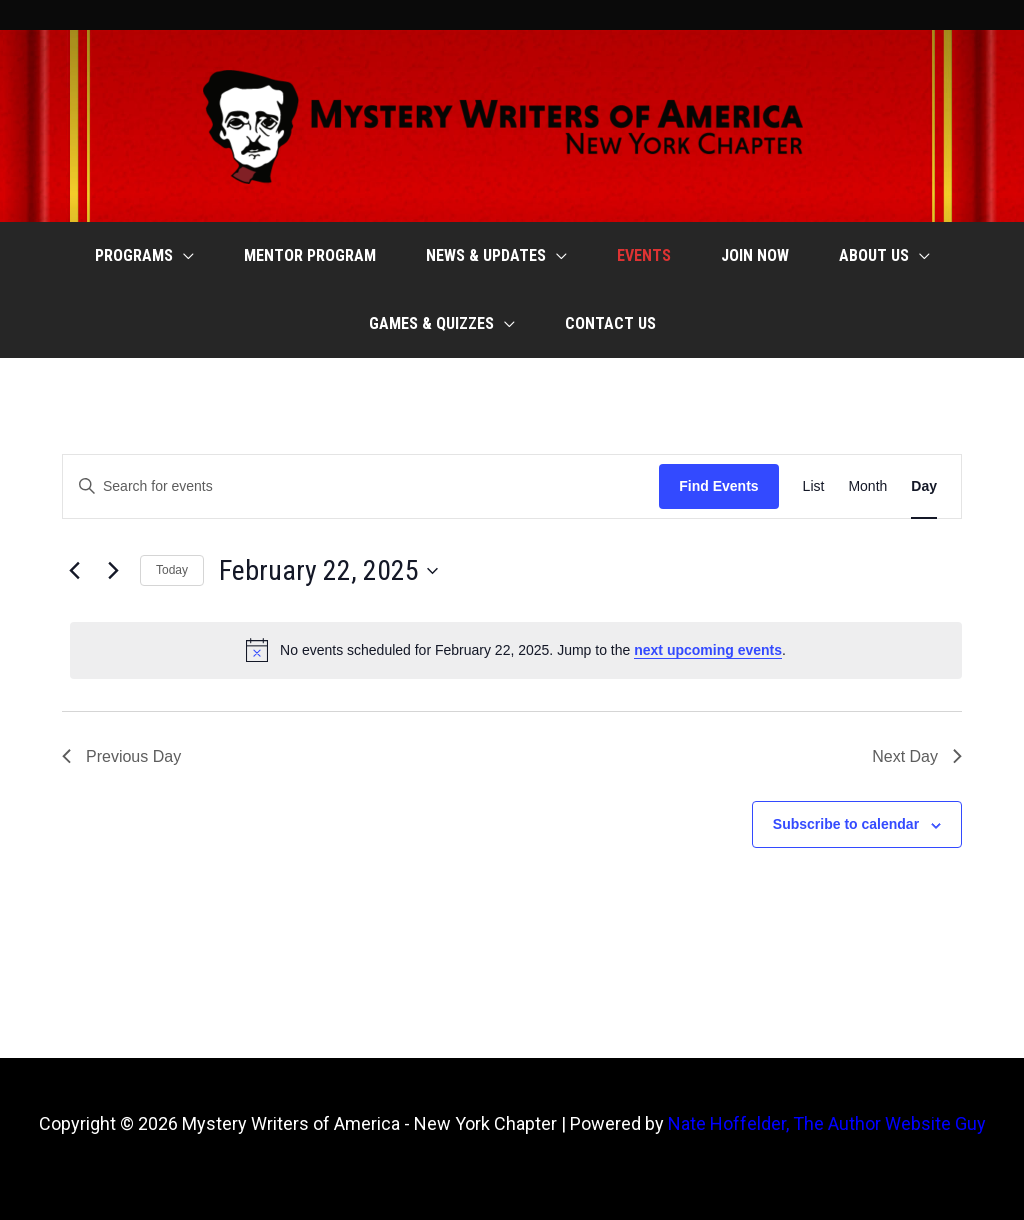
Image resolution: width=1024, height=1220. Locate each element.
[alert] (516, 650)
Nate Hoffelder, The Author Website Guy (827, 1123)
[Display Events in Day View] (924, 486)
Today (172, 570)
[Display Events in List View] (814, 486)
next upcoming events (708, 650)
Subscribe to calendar (846, 824)
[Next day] (113, 571)
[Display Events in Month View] (867, 486)
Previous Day (121, 756)
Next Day (917, 756)
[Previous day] (74, 571)
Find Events (718, 486)
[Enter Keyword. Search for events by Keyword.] (361, 486)
